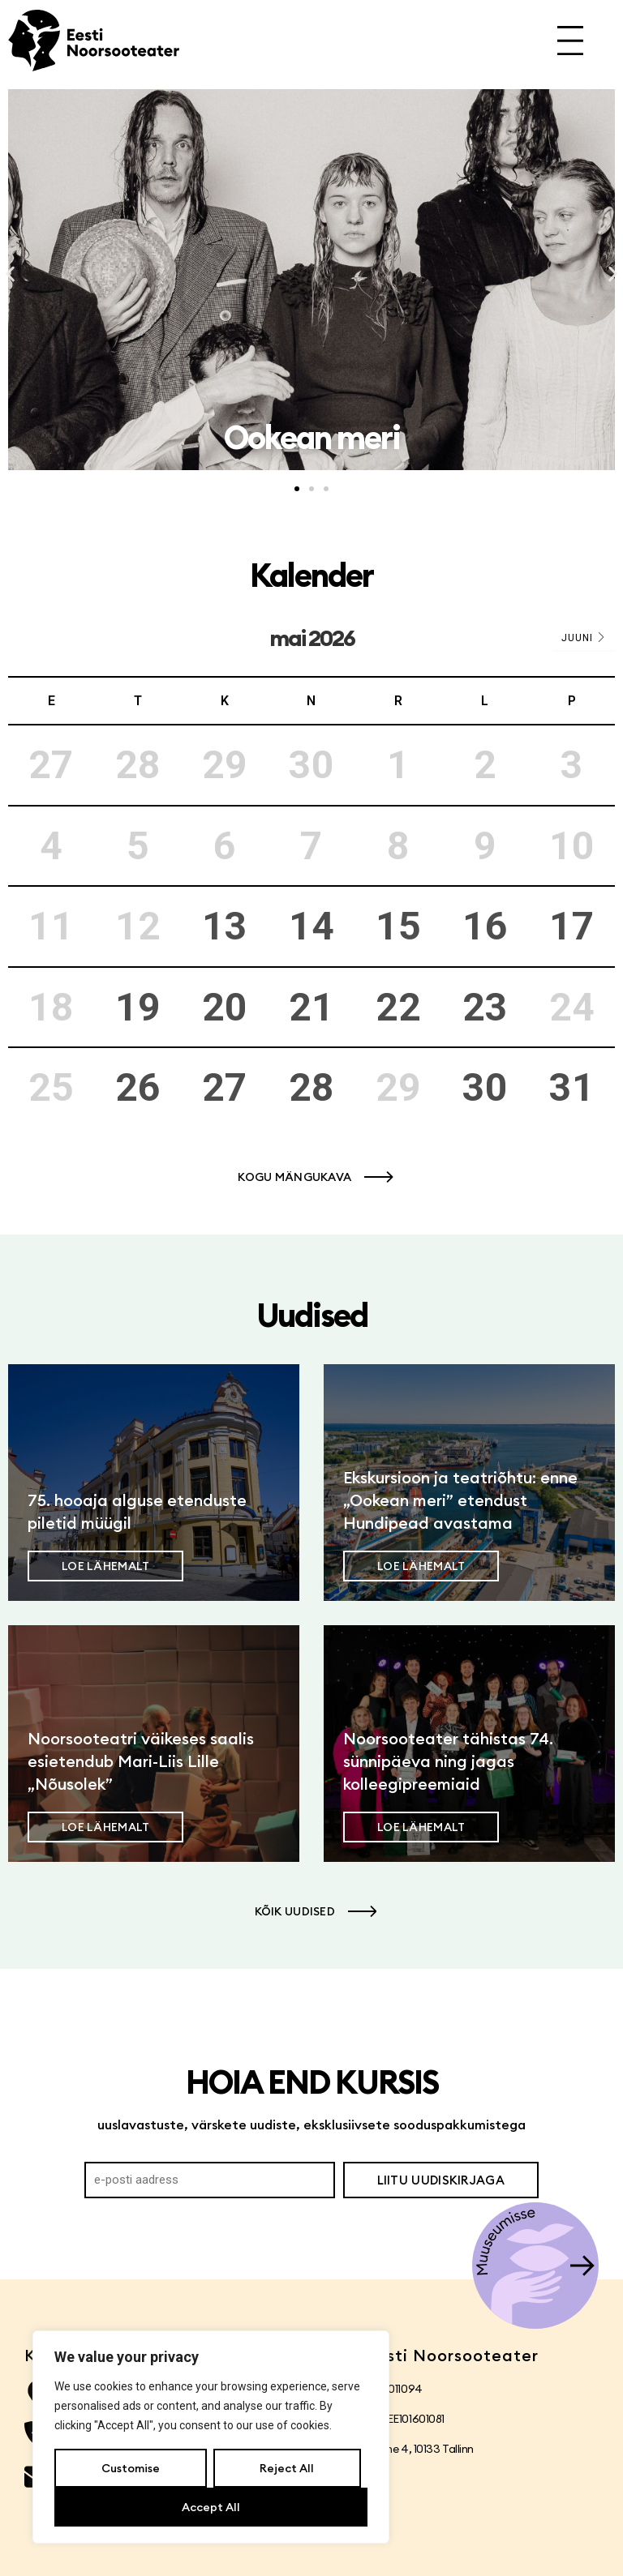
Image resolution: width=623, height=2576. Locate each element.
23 (485, 1007)
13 (224, 926)
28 (311, 1087)
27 (224, 1087)
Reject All (287, 2468)
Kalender (311, 575)
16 (485, 926)
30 (485, 1087)
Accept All (211, 2507)
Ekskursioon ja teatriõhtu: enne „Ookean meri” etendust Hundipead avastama (460, 1500)
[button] (10, 274)
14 (311, 926)
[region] (210, 2437)
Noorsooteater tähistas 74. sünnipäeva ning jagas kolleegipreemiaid (448, 1761)
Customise (130, 2468)
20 (224, 1007)
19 (138, 1007)
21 (311, 1007)
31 (572, 1087)
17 (572, 926)
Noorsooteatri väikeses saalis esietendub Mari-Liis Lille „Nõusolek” (141, 1761)
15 (398, 926)
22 (398, 1007)
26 (138, 1087)
